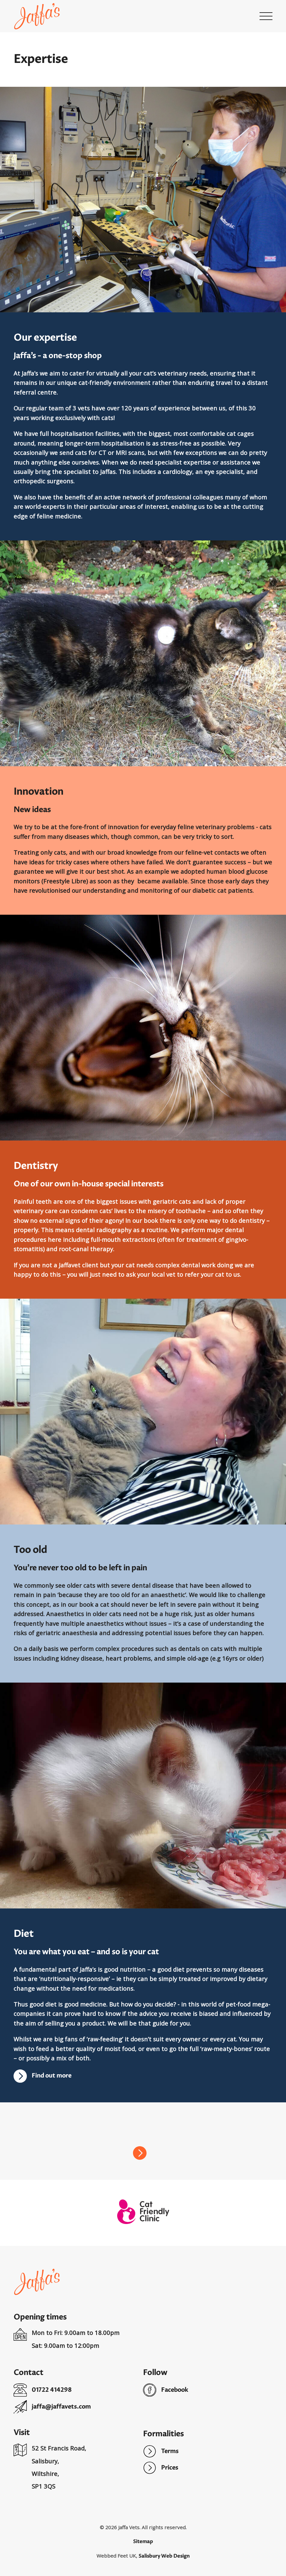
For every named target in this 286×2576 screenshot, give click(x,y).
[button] (266, 16)
